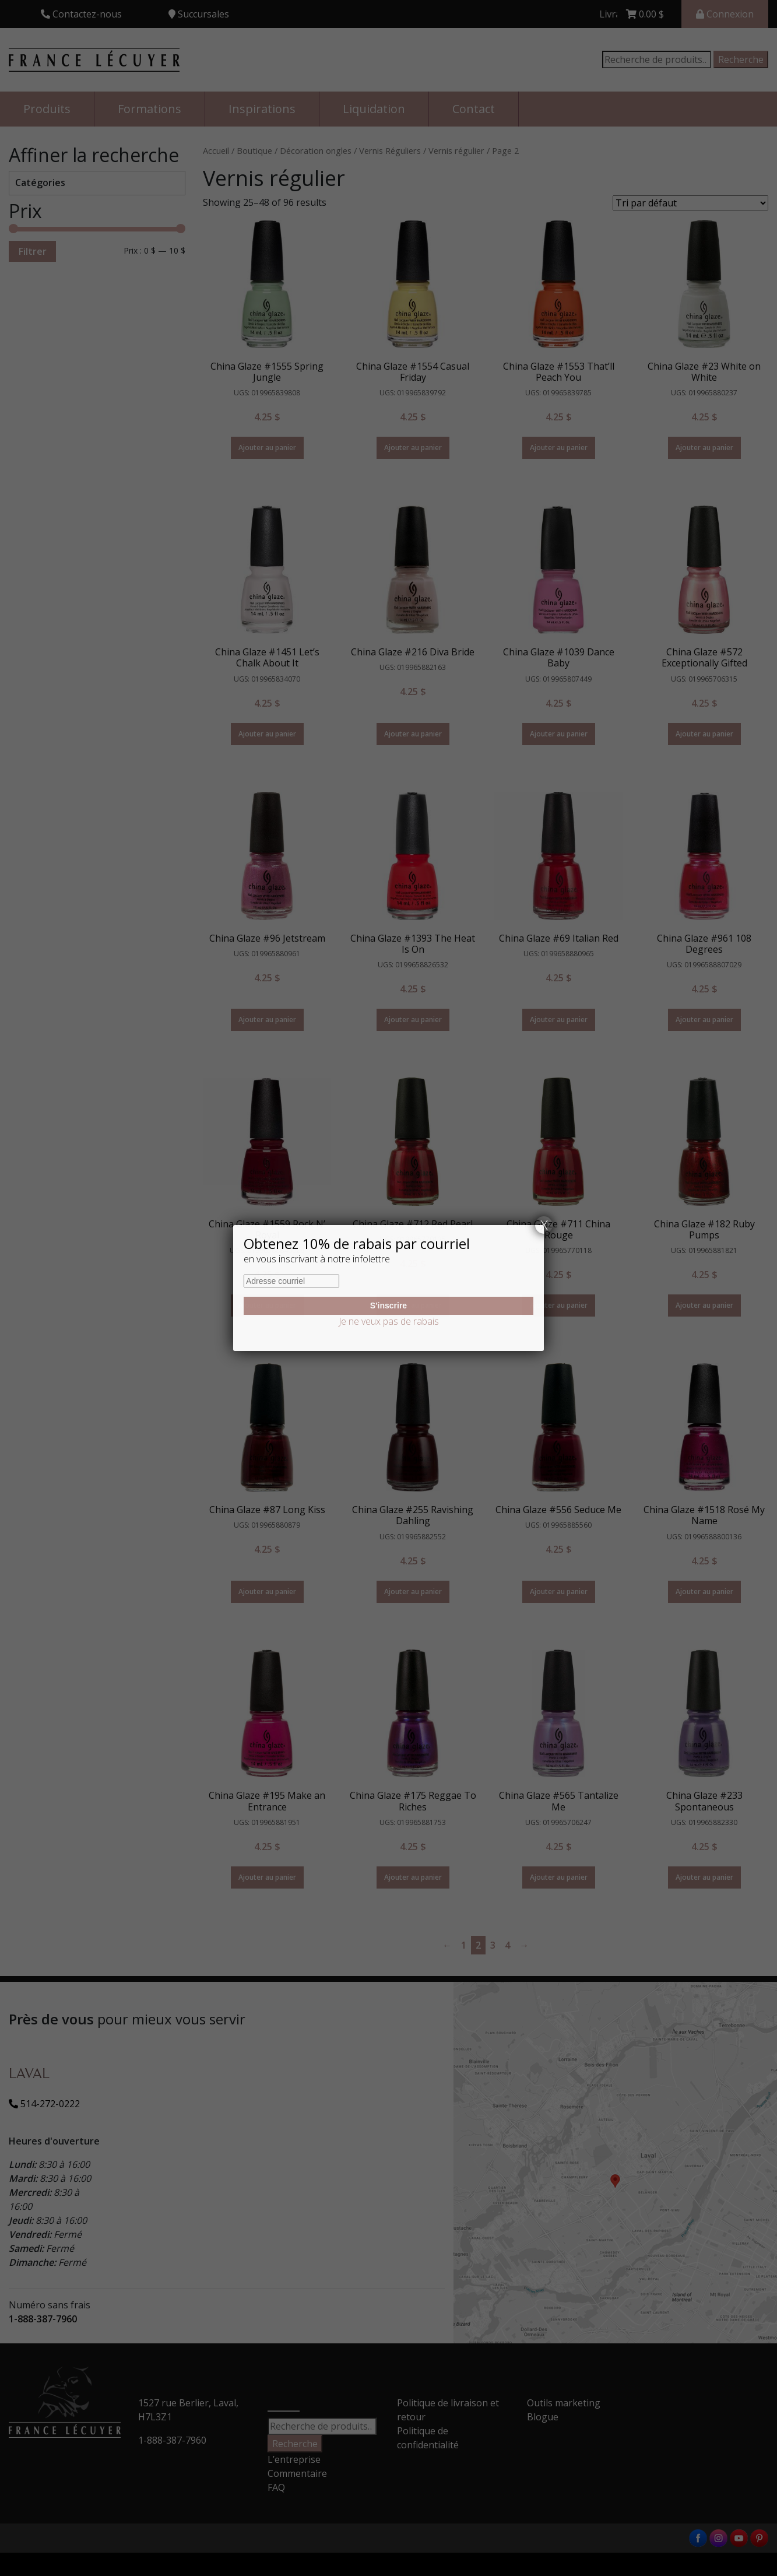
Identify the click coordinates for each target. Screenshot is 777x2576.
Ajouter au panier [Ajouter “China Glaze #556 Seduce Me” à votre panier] (559, 1591)
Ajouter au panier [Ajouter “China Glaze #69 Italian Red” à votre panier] (559, 1019)
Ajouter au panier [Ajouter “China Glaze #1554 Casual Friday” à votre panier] (413, 447)
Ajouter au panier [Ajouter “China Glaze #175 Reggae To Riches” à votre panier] (413, 1877)
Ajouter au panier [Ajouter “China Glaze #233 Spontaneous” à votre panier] (704, 1877)
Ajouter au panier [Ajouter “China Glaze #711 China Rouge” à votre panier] (559, 1305)
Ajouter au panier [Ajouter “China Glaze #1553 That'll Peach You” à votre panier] (559, 447)
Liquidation (374, 109)
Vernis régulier (456, 150)
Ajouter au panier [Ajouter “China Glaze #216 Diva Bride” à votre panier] (413, 734)
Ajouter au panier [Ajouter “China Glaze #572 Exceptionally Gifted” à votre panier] (704, 734)
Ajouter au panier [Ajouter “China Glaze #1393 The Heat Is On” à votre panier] (413, 1019)
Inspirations (262, 109)
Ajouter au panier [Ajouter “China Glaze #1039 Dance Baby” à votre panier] (559, 734)
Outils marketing (563, 2402)
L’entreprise (294, 2459)
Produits (47, 109)
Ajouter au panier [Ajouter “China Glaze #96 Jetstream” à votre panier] (267, 1019)
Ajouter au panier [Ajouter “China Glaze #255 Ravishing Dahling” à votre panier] (413, 1591)
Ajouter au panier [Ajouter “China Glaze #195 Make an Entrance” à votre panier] (267, 1877)
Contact (473, 109)
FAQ (276, 2487)
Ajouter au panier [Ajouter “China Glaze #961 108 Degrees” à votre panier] (704, 1019)
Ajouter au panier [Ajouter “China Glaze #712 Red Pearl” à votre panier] (413, 1305)
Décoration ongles (315, 150)
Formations (149, 109)
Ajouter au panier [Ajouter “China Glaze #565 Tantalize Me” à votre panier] (559, 1877)
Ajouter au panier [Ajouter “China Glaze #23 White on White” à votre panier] (704, 447)
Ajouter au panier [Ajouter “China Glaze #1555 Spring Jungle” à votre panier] (267, 447)
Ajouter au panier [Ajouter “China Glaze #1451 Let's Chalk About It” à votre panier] (267, 734)
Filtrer (32, 251)
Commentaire (297, 2473)
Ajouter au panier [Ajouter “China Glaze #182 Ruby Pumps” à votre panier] (704, 1305)
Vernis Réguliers (390, 150)
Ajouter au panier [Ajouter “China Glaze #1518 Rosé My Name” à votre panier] (704, 1591)
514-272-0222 (44, 2103)
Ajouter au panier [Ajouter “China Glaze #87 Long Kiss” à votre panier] (267, 1591)
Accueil (216, 150)
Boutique (254, 150)
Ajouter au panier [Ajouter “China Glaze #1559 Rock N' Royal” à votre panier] (267, 1305)
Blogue (542, 2416)
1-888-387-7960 (43, 2318)
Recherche (741, 59)
